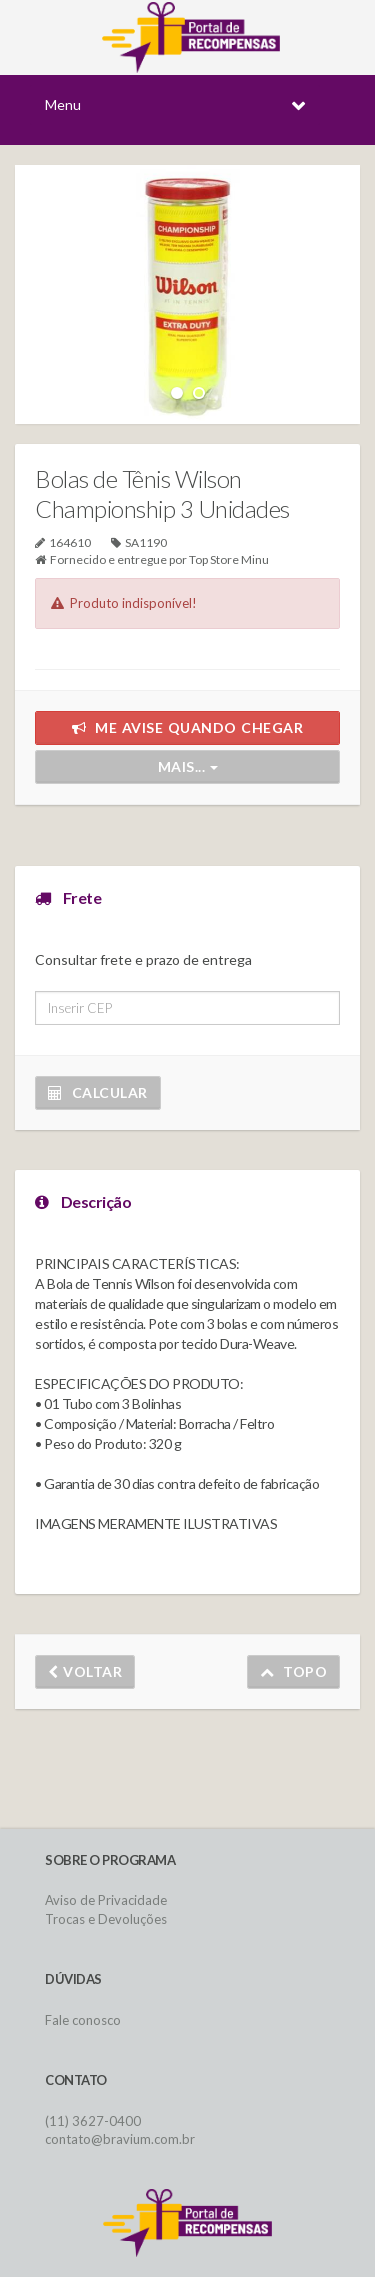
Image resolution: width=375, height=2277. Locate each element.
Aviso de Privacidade (106, 1900)
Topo (294, 1671)
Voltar (85, 1671)
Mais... (188, 766)
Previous (62, 275)
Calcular (98, 1092)
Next (312, 275)
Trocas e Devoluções (106, 1919)
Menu (63, 104)
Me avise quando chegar (188, 727)
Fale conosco (83, 2020)
